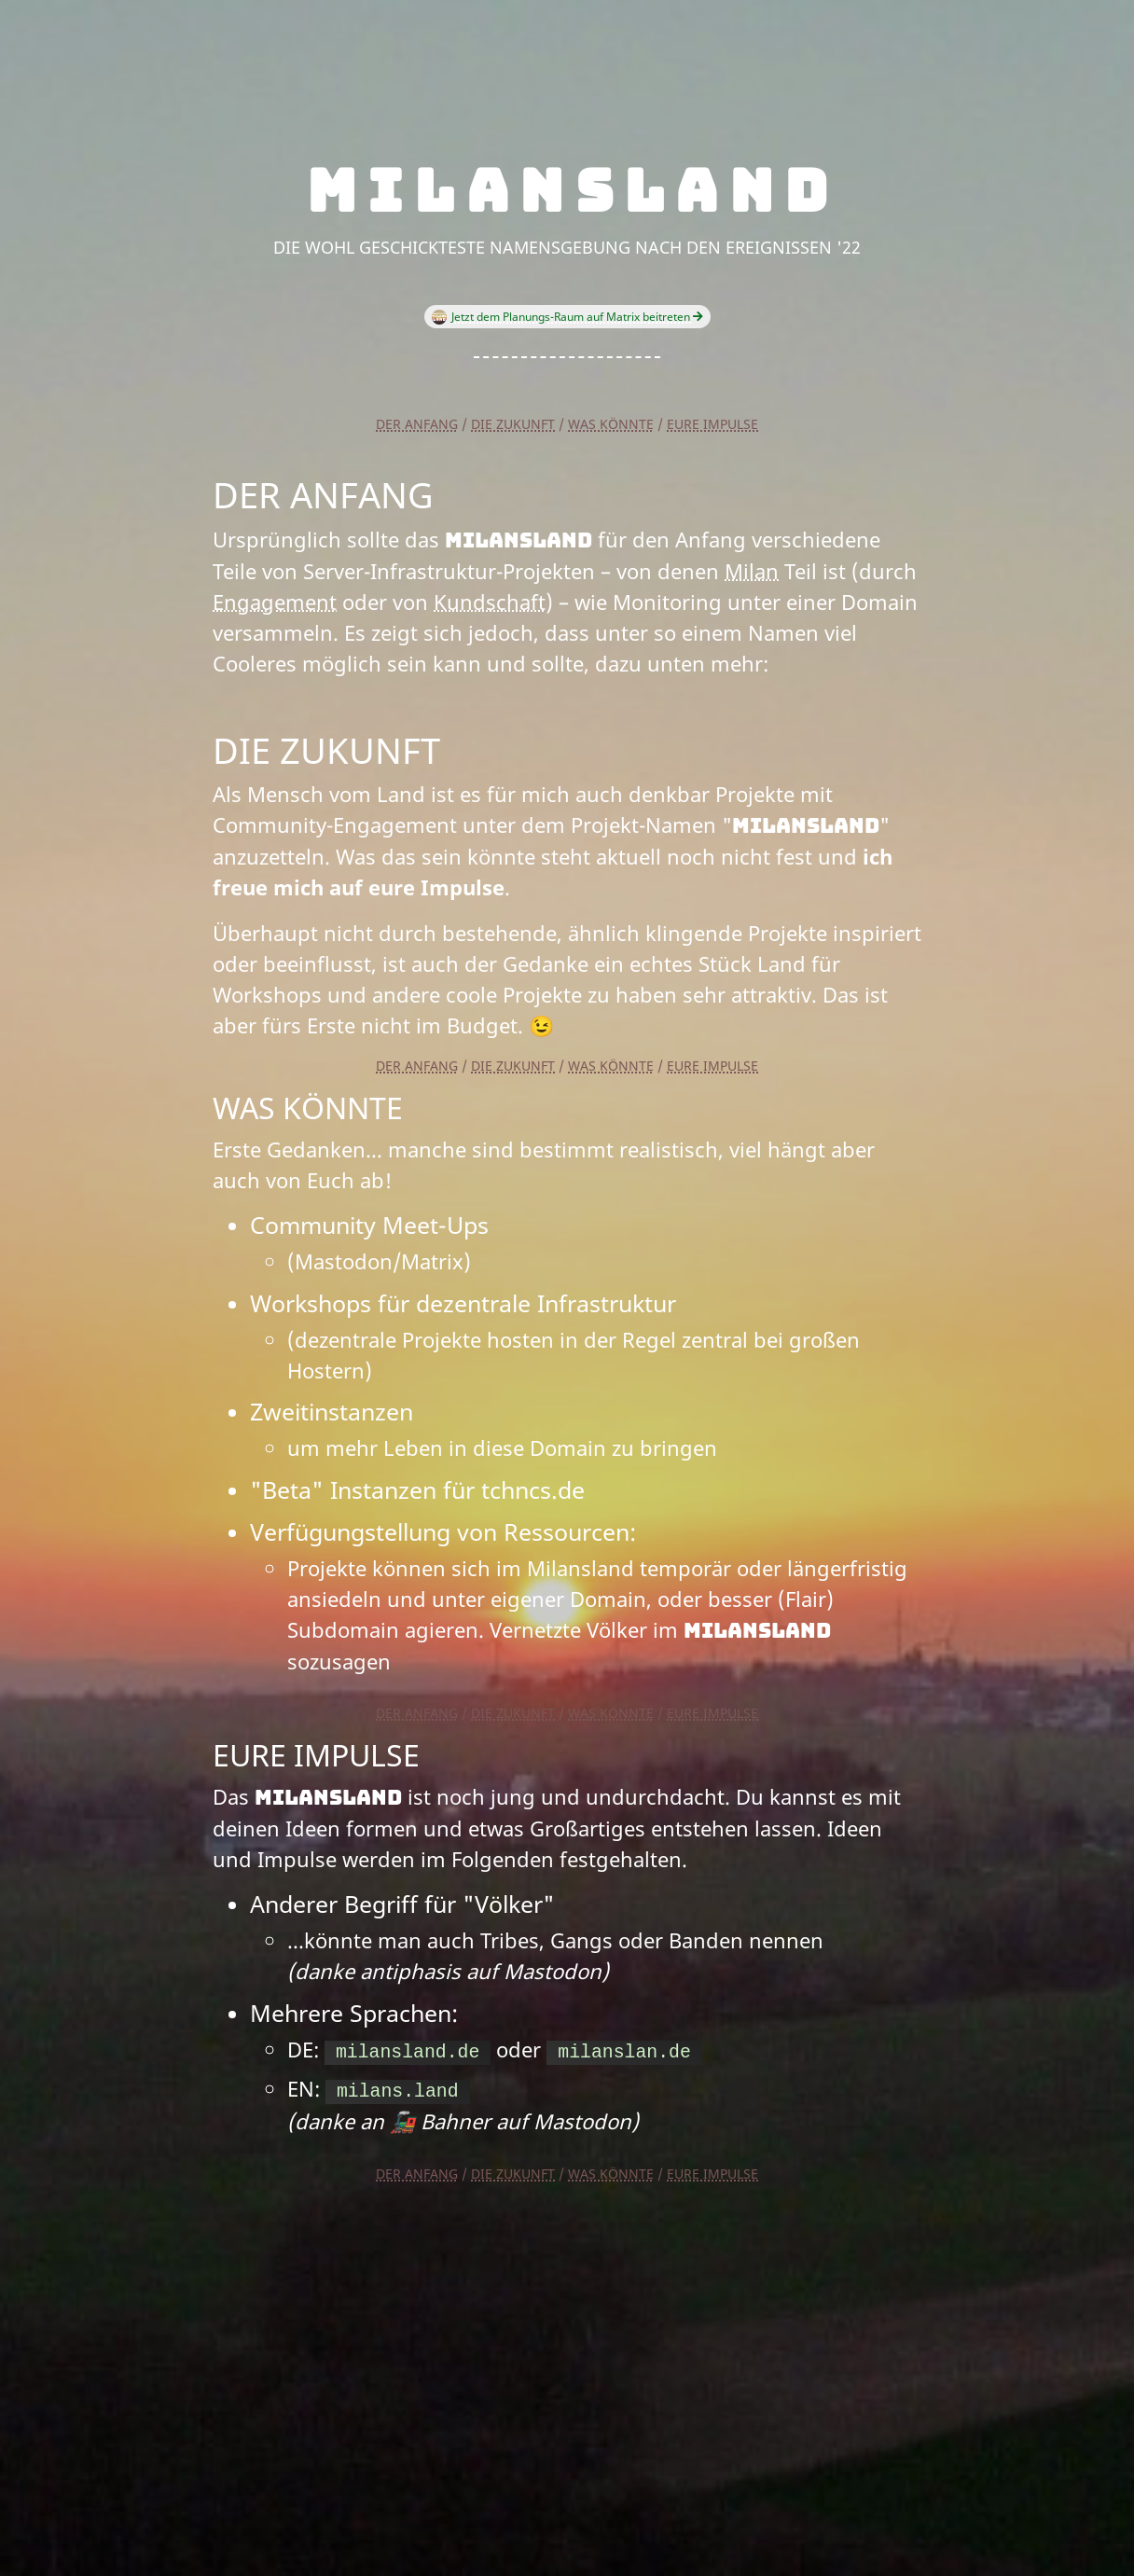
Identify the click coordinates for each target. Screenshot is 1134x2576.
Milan (752, 571)
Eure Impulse (712, 424)
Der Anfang (417, 424)
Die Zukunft (513, 424)
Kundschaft (490, 602)
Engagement (275, 602)
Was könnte (611, 424)
